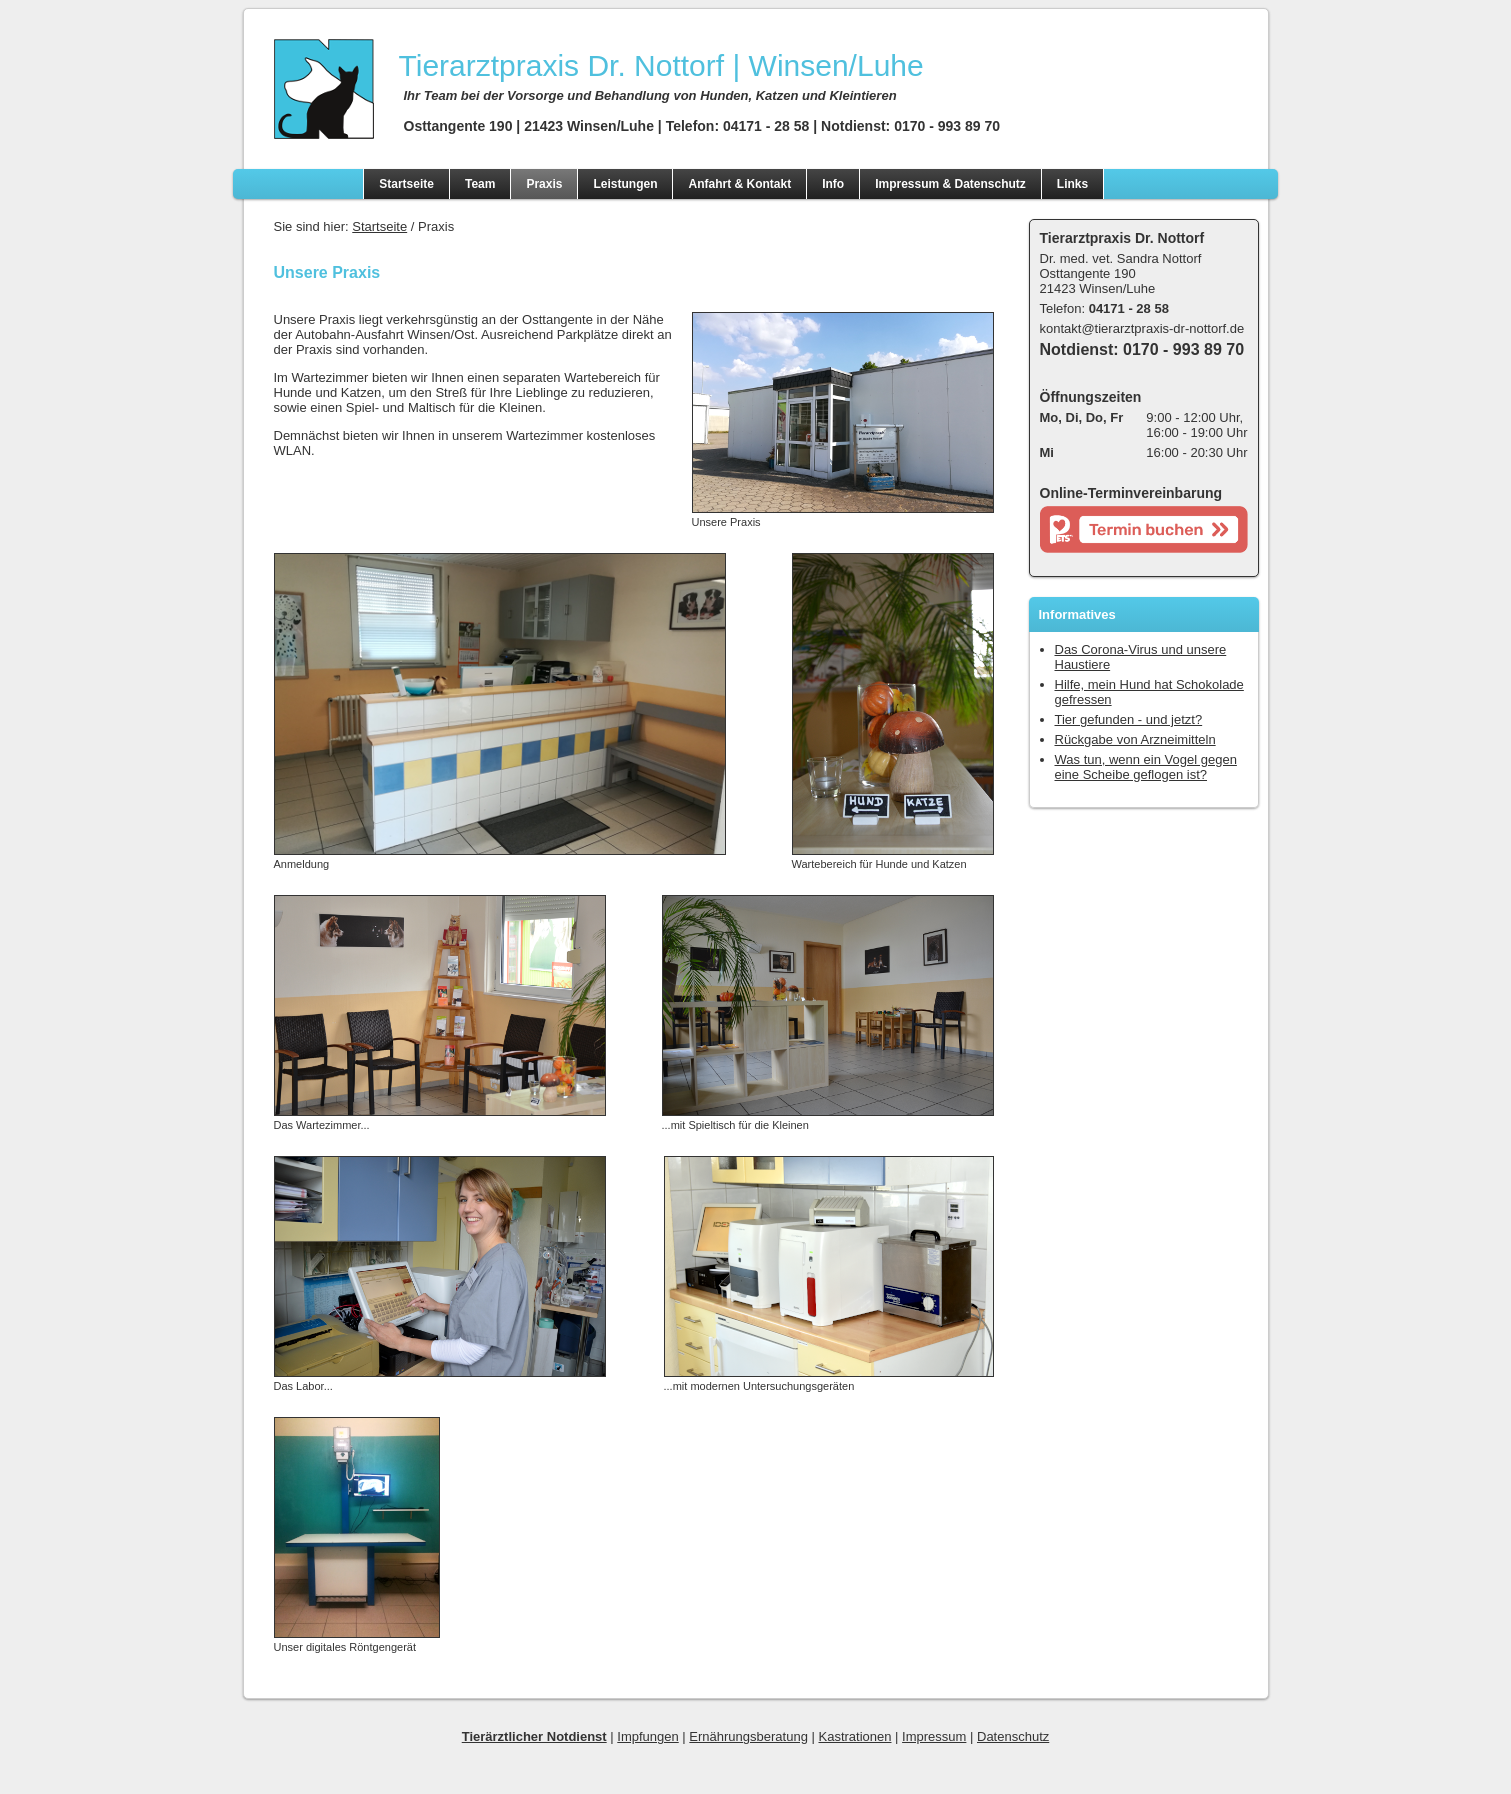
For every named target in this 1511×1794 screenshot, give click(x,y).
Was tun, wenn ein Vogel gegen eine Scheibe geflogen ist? (1146, 767)
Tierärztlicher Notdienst (534, 1736)
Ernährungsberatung (748, 1736)
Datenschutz (1013, 1736)
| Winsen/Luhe (661, 65)
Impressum (934, 1736)
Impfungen (647, 1736)
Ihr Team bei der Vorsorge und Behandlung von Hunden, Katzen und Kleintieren (650, 95)
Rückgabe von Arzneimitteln (1135, 739)
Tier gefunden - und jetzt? (1129, 719)
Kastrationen (854, 1736)
